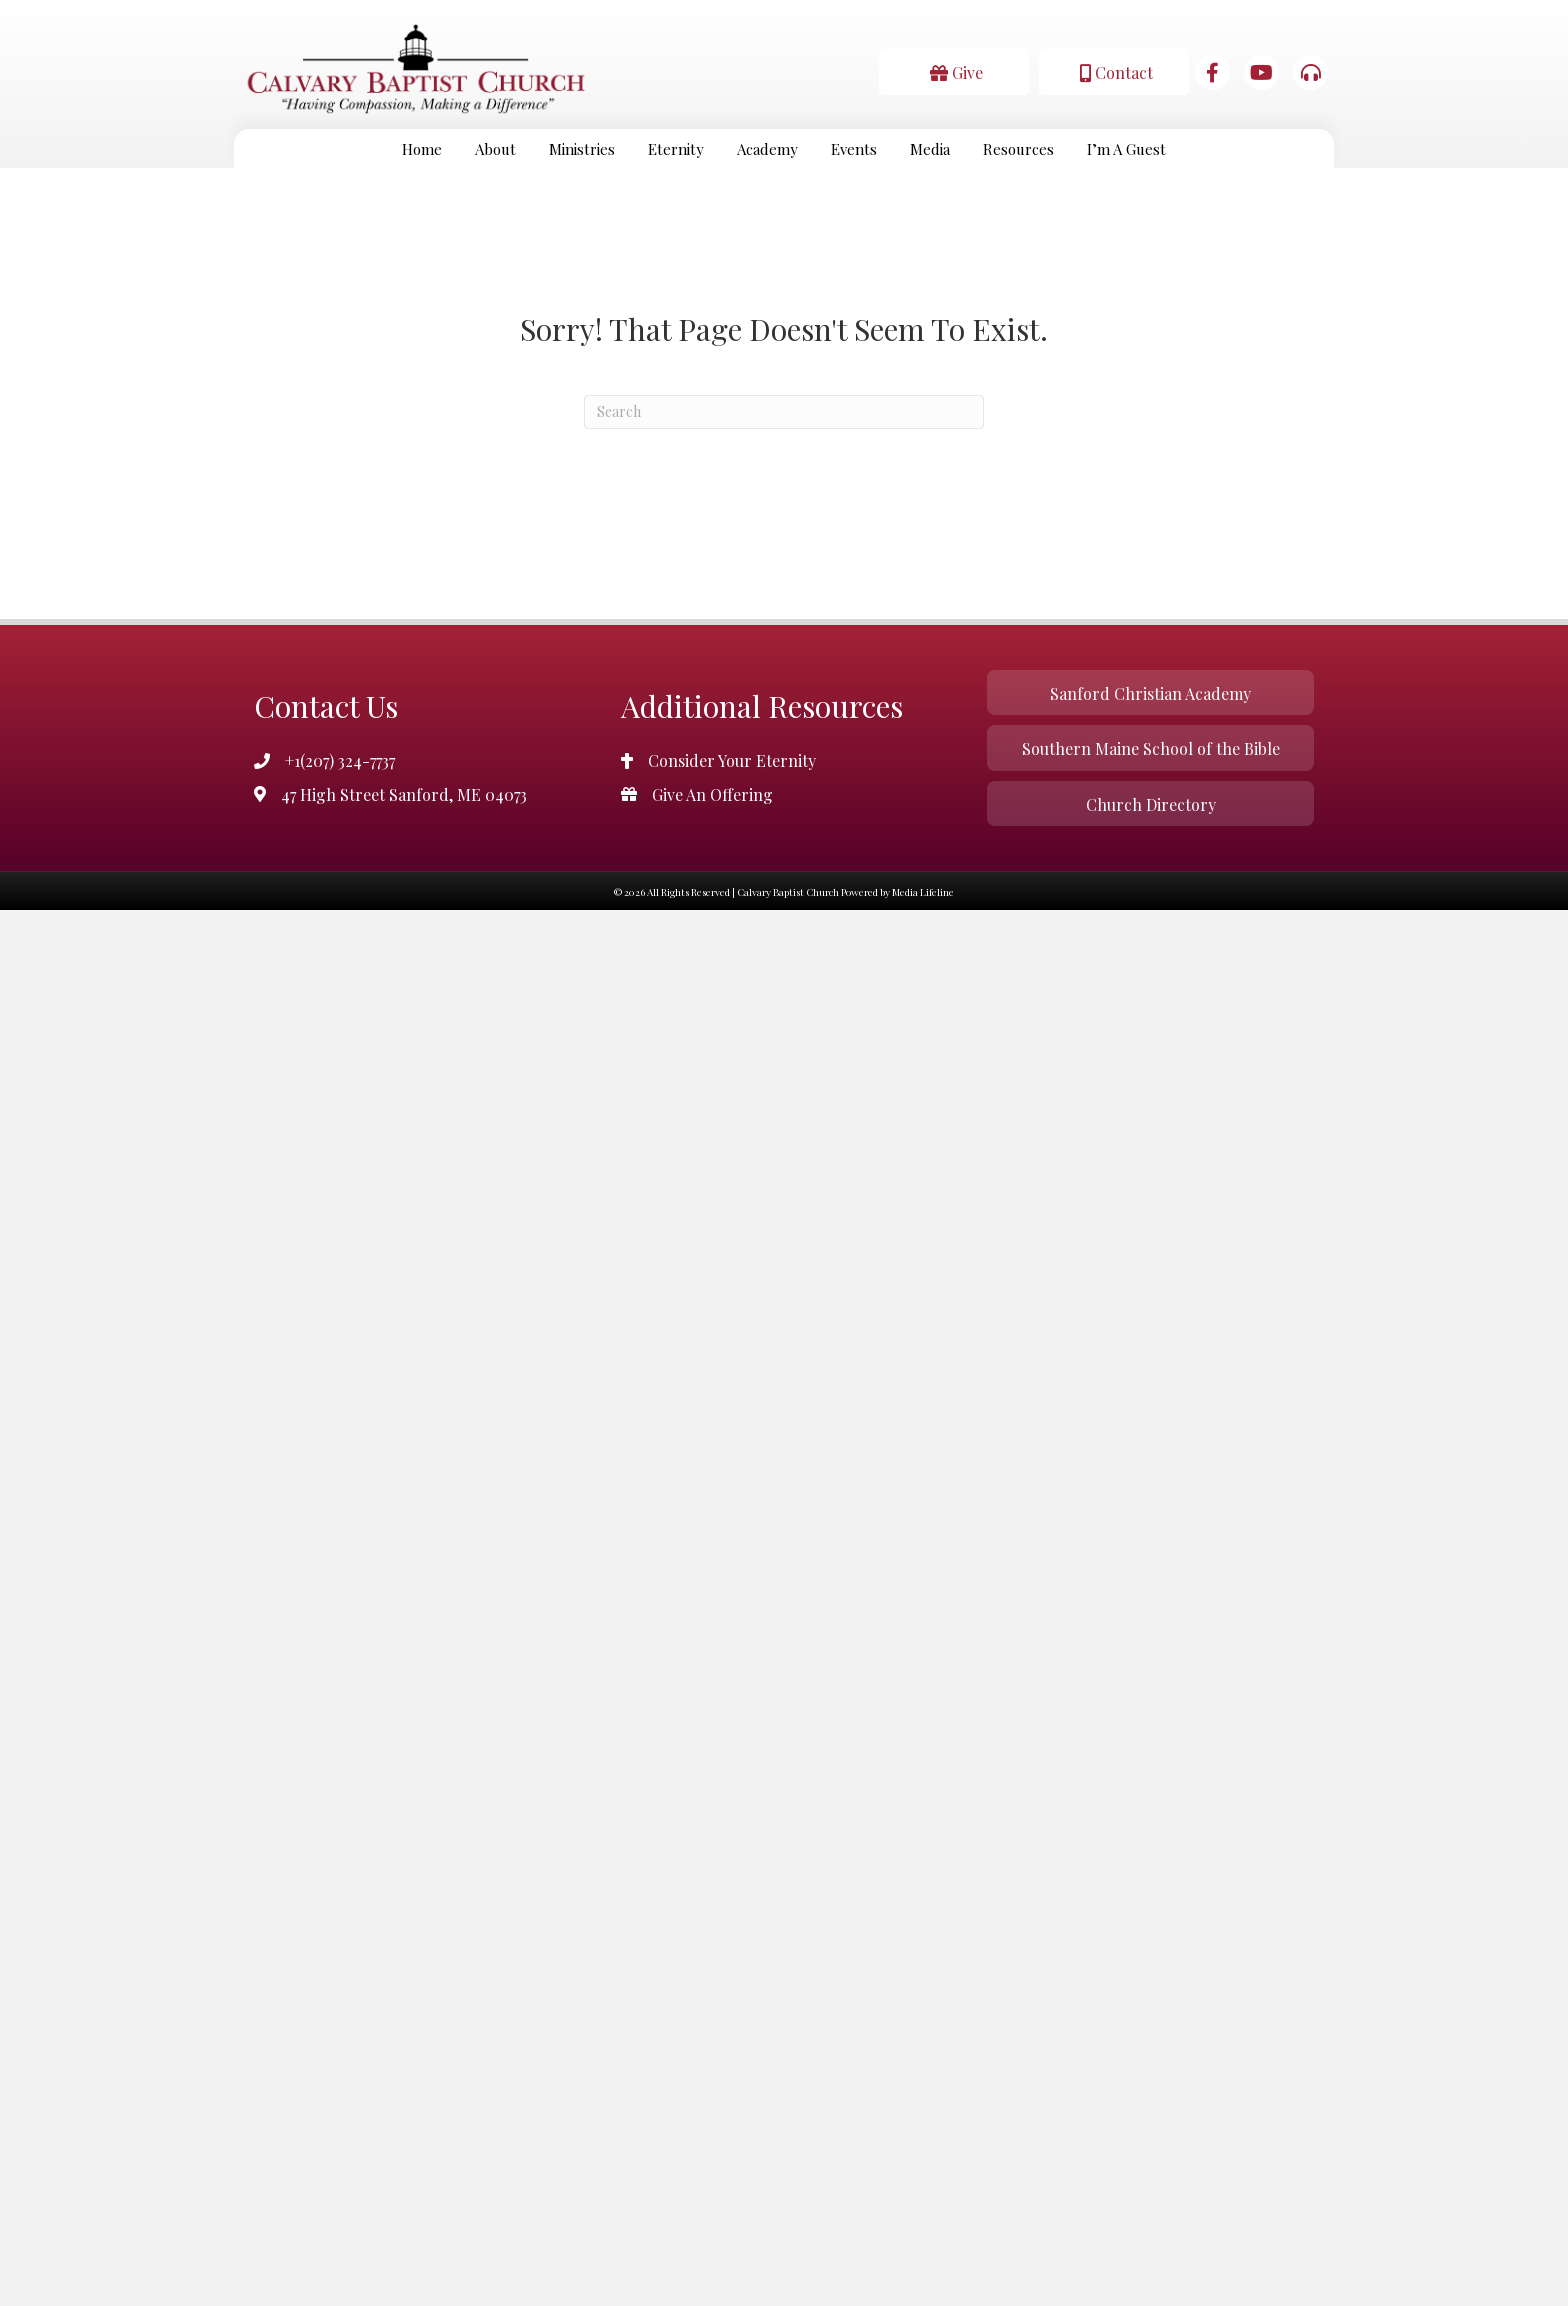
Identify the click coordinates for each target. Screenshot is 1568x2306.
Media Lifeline (923, 892)
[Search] (784, 412)
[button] (954, 71)
